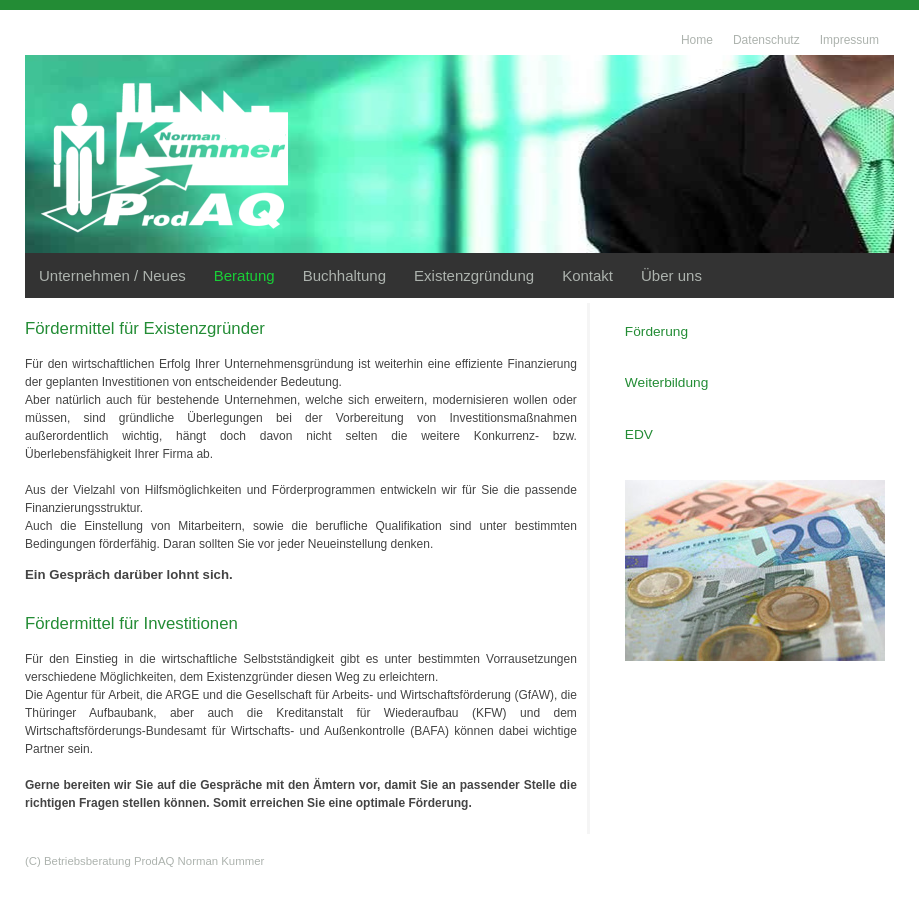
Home (697, 40)
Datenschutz (766, 40)
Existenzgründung (474, 275)
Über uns (671, 275)
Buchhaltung (344, 275)
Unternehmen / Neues (112, 275)
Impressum (849, 40)
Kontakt (587, 275)
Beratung (244, 275)
